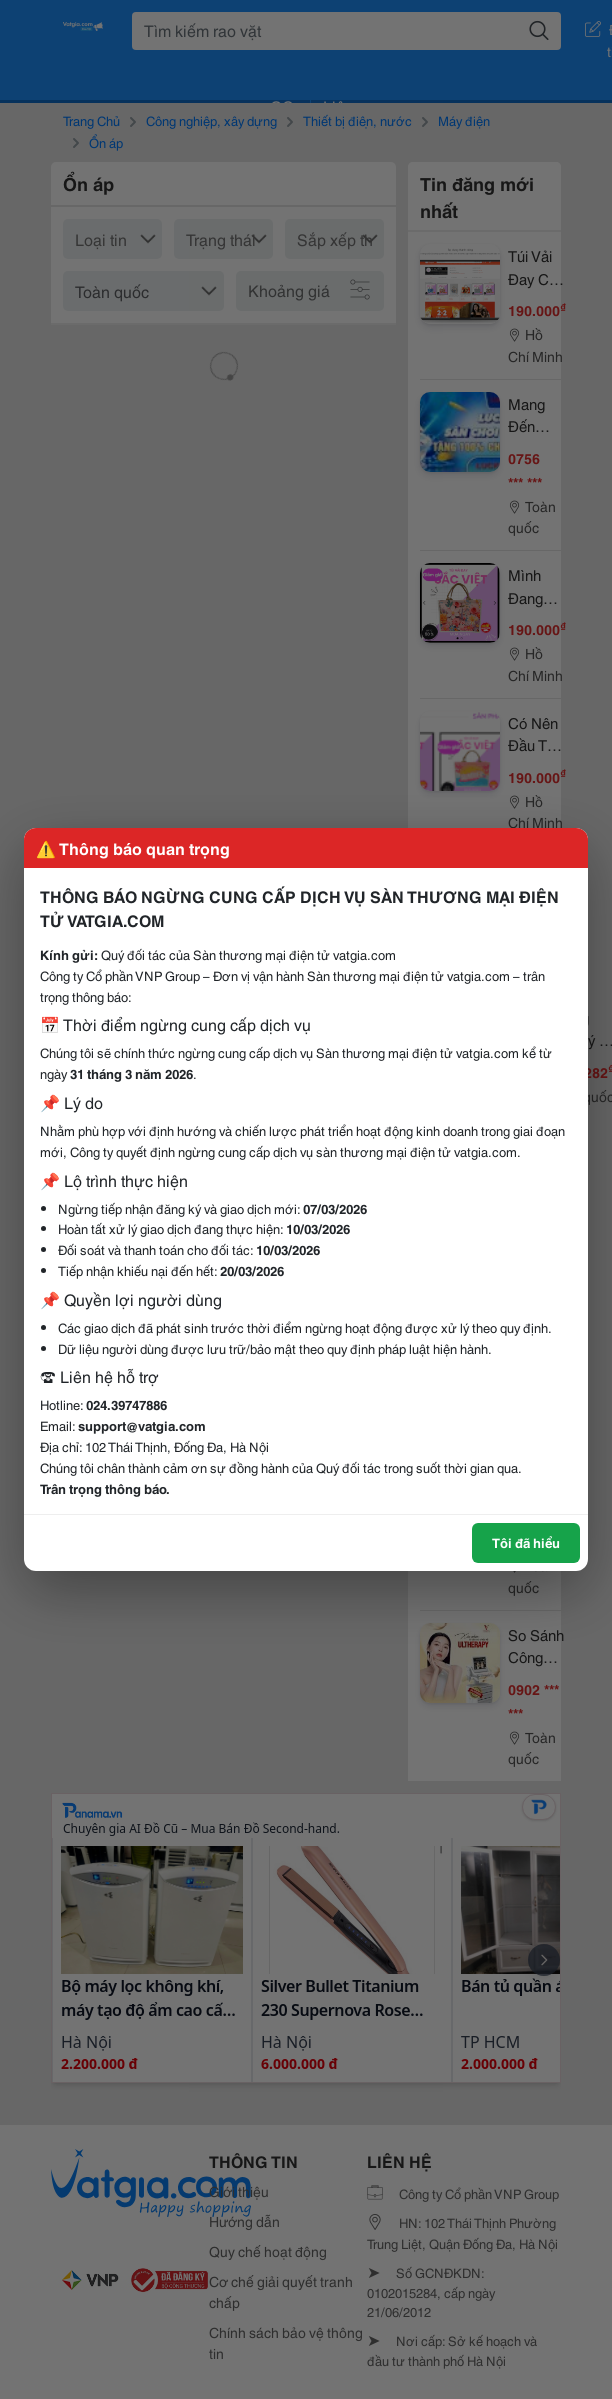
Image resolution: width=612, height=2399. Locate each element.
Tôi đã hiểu (526, 1542)
